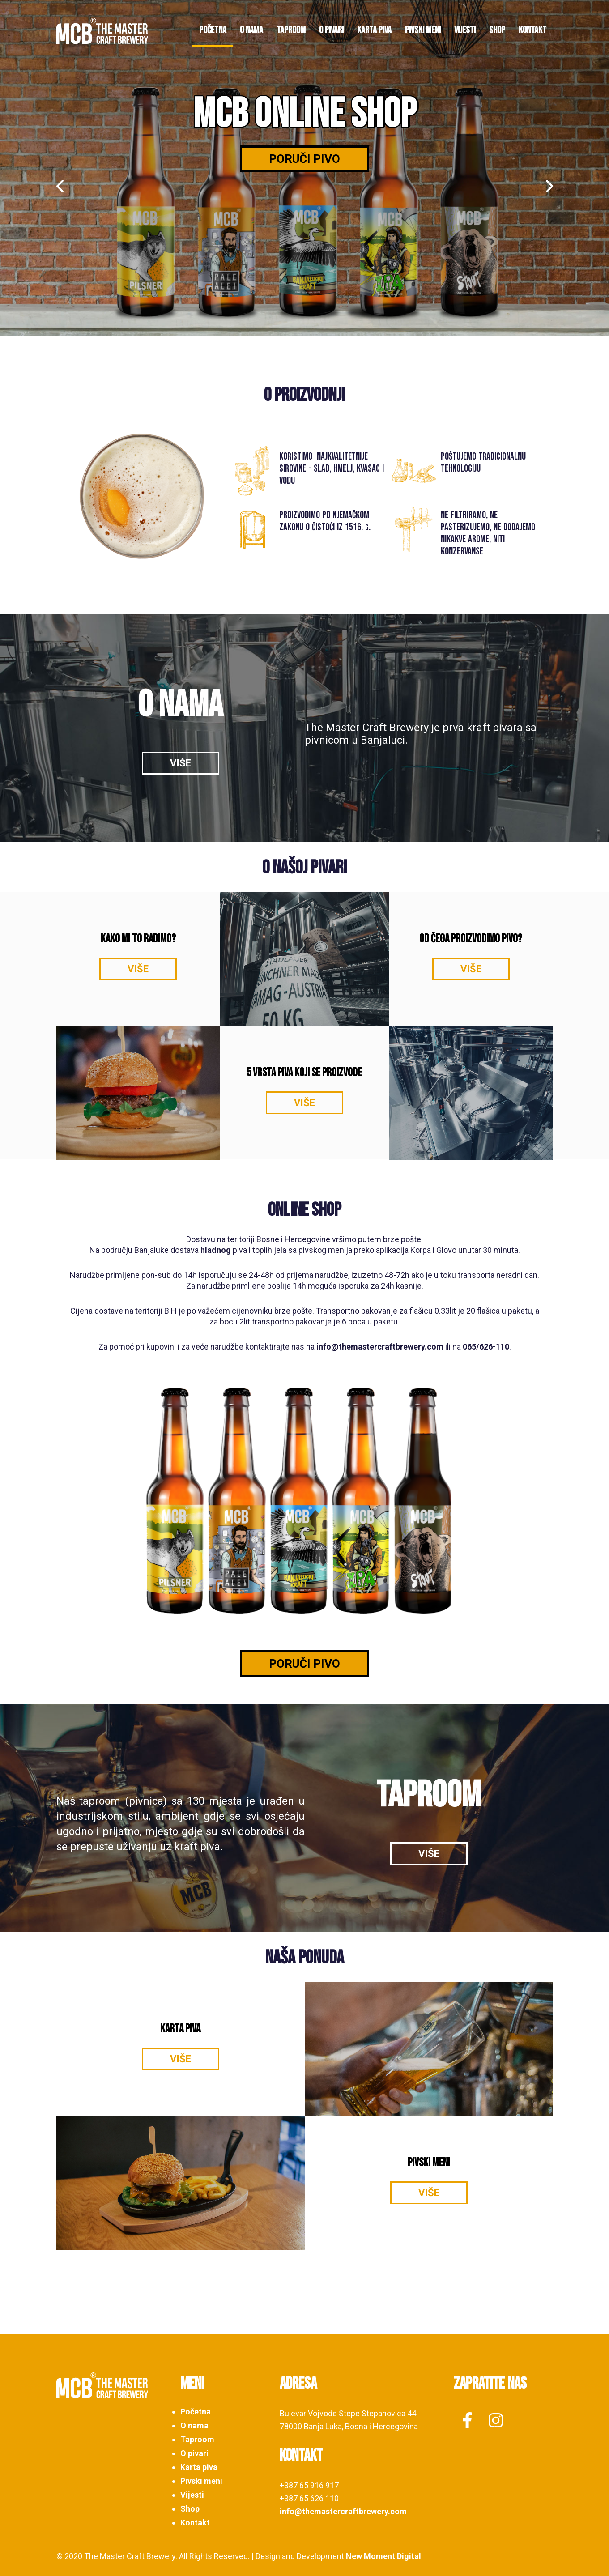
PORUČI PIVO (304, 1663)
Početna (212, 30)
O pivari (331, 30)
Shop (497, 30)
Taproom (291, 30)
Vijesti (465, 30)
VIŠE (180, 763)
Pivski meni (423, 30)
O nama (251, 30)
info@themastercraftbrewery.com (379, 1346)
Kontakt (532, 30)
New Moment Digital (383, 2556)
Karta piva (374, 30)
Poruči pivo (304, 159)
